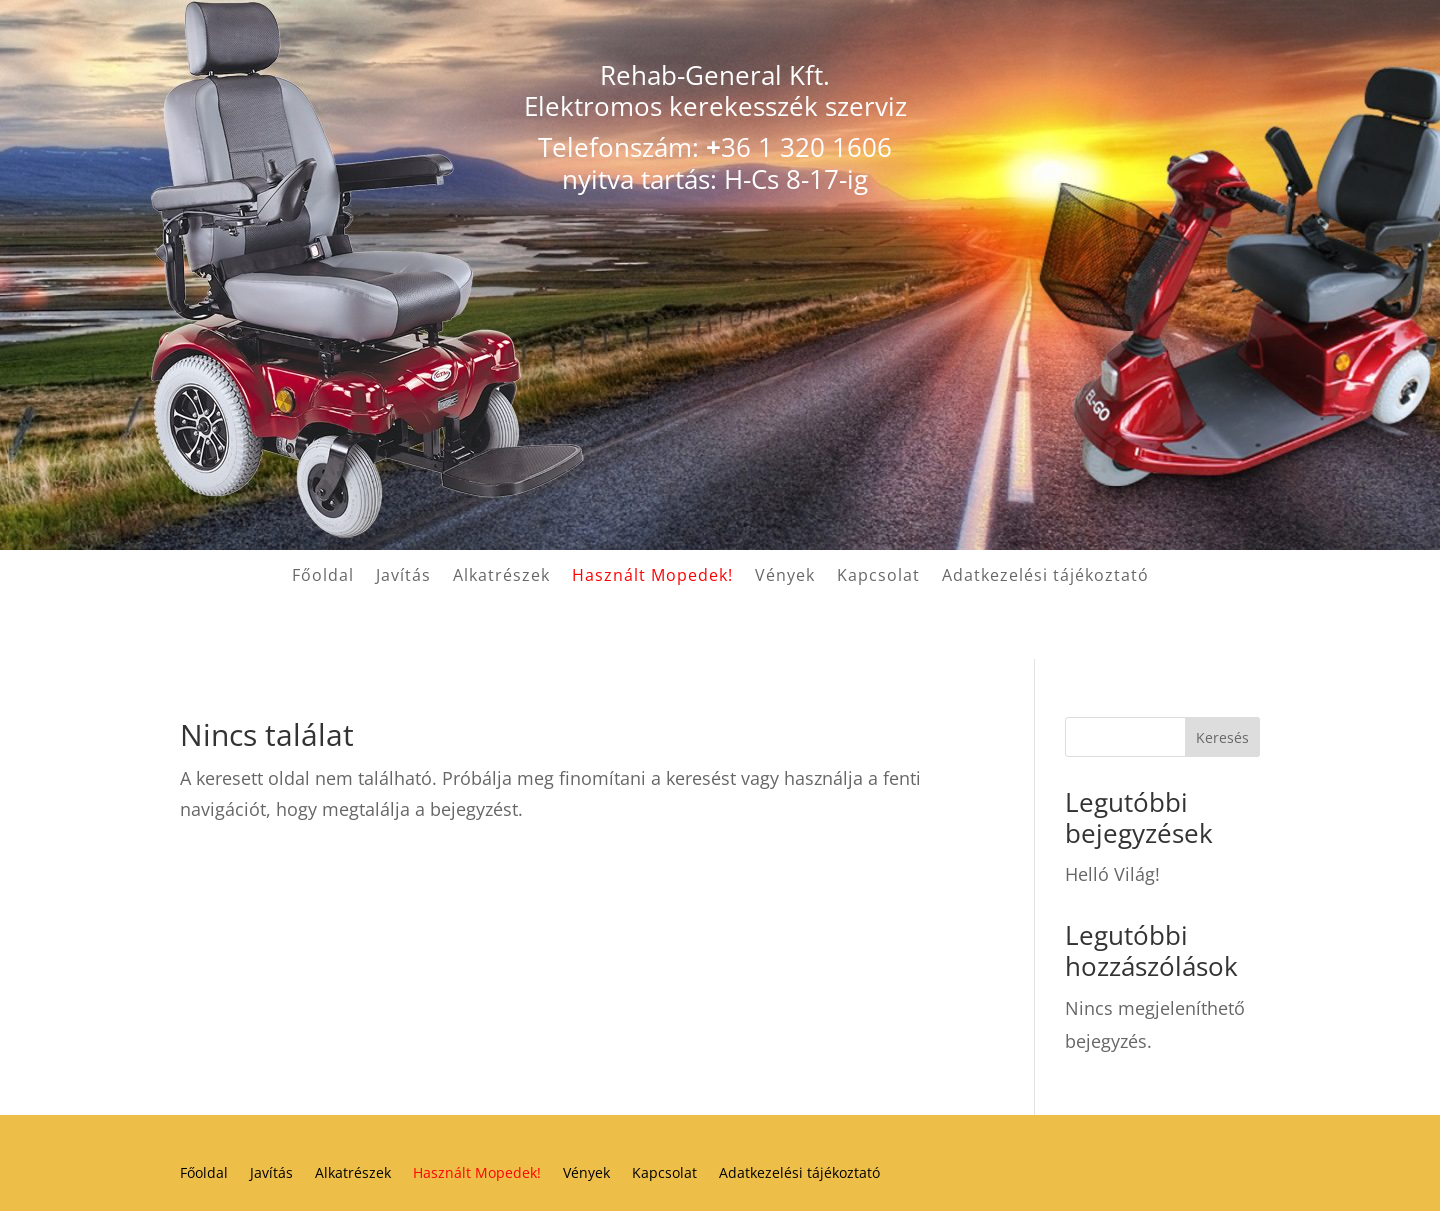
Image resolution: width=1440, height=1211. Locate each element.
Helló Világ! (1112, 874)
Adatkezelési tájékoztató (1045, 577)
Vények (785, 577)
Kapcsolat (878, 577)
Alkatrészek (501, 577)
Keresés (1222, 737)
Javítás (403, 577)
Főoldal (323, 577)
